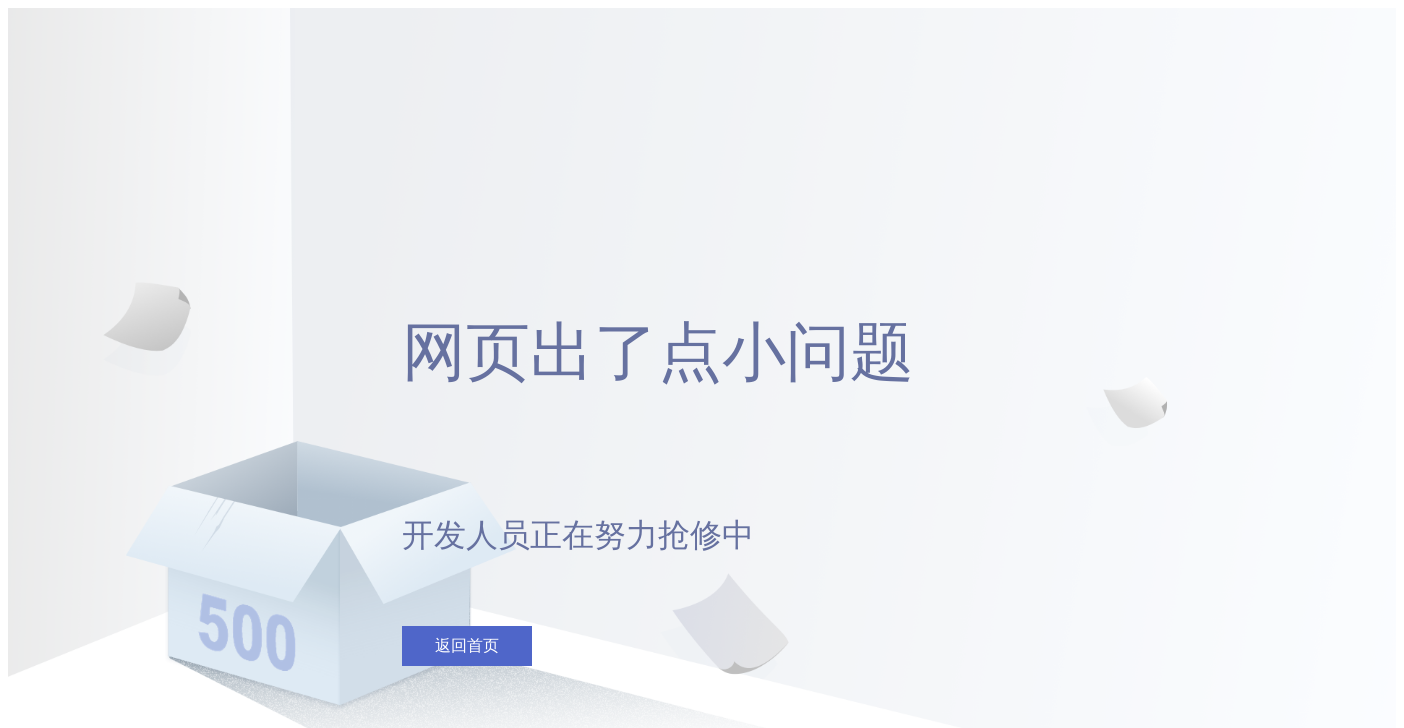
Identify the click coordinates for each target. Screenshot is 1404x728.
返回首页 (467, 645)
